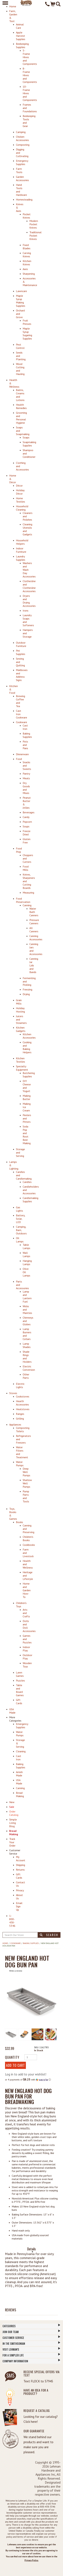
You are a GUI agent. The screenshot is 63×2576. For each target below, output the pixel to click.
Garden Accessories (22, 178)
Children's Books (28, 1538)
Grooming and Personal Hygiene (21, 417)
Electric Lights (20, 1385)
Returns (20, 1869)
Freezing (27, 989)
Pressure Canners (34, 921)
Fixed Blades (26, 246)
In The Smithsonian (31, 2343)
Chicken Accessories (22, 138)
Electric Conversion (29, 1368)
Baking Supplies (27, 735)
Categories (31, 2326)
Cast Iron (25, 727)
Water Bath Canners (33, 912)
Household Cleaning (22, 508)
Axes (25, 269)
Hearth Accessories (22, 1402)
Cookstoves (22, 1396)
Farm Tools (19, 170)
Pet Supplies (20, 652)
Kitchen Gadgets (20, 1029)
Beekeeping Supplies (22, 45)
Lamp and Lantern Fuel (27, 1296)
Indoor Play (26, 1648)
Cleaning (21, 1751)
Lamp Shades (27, 1345)
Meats (26, 778)
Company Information (31, 2361)
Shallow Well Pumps (27, 1483)
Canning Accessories (35, 937)
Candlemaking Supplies (30, 1199)
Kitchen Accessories (29, 1036)
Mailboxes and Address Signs (22, 675)
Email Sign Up (19, 1906)
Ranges (20, 1413)
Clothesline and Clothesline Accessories (29, 586)
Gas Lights (19, 1209)
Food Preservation (23, 900)
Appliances (15, 1424)
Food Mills (26, 868)
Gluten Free (26, 840)
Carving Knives (27, 254)
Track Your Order (12, 1842)
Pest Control (20, 346)
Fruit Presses (27, 322)
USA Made (12, 1711)
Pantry (26, 773)
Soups (26, 826)
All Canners (33, 929)
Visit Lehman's (31, 2349)
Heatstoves (22, 1409)
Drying (26, 994)
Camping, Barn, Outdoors (21, 1230)
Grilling (20, 1418)
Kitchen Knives (27, 262)
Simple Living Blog (13, 1823)
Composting (22, 144)
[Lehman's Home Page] (26, 2)
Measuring (28, 892)
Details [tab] (31, 2249)
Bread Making (20, 1794)
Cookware (21, 722)
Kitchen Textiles (20, 1060)
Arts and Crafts (26, 1613)
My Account (20, 1858)
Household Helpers (22, 542)
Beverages (28, 812)
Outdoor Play (27, 1656)
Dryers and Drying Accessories (29, 600)
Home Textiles (20, 500)
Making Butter (27, 1097)
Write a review (15, 1971)
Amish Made (19, 1773)
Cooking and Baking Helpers (27, 1047)
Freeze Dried (26, 832)
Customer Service (31, 2337)
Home (12, 6)
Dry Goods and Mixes (26, 788)
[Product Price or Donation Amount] (21, 2048)
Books (19, 1522)
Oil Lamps (20, 1239)
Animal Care (20, 26)
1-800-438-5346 (12, 1920)
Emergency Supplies (22, 162)
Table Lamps (26, 1246)
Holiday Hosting (20, 1009)
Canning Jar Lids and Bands (33, 965)
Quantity (12, 2057)
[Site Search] (58, 4)
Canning (27, 905)
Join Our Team (31, 2332)
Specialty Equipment (22, 1068)
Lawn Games (20, 1674)
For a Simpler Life (31, 2355)
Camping (21, 132)
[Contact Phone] (47, 4)
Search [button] (49, 1935)
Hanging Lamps (27, 1262)
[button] (31, 2000)
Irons (25, 610)
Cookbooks (29, 1544)
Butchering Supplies (29, 1074)
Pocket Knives (27, 216)
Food (19, 759)
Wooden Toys (27, 1664)
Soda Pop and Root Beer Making (27, 1135)
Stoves (13, 1393)
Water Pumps (20, 1463)
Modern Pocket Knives (33, 224)
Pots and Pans (25, 745)
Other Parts (26, 1376)
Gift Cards (19, 1701)
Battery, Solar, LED (20, 1219)
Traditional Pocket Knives (35, 236)
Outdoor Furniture (21, 644)
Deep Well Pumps (26, 1472)
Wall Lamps (26, 1254)
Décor (19, 485)
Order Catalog (13, 1813)
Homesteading (24, 199)
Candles (27, 1182)
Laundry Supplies (20, 558)
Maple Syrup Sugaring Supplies (27, 333)
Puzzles (20, 1680)
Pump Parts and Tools (26, 1496)
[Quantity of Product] (30, 2057)
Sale (11, 1806)
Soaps (26, 437)
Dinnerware (22, 754)
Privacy (20, 1890)
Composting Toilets (22, 1429)
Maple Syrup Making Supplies (20, 300)
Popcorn (27, 821)
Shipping (20, 1865)
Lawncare (21, 291)
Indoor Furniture (21, 550)
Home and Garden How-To (27, 1590)
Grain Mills (19, 1001)
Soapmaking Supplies (29, 443)
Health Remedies (21, 406)
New (11, 1802)
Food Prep (19, 850)
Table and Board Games (20, 1690)
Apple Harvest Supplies (20, 36)
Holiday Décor (20, 492)
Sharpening (29, 273)
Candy (26, 817)
